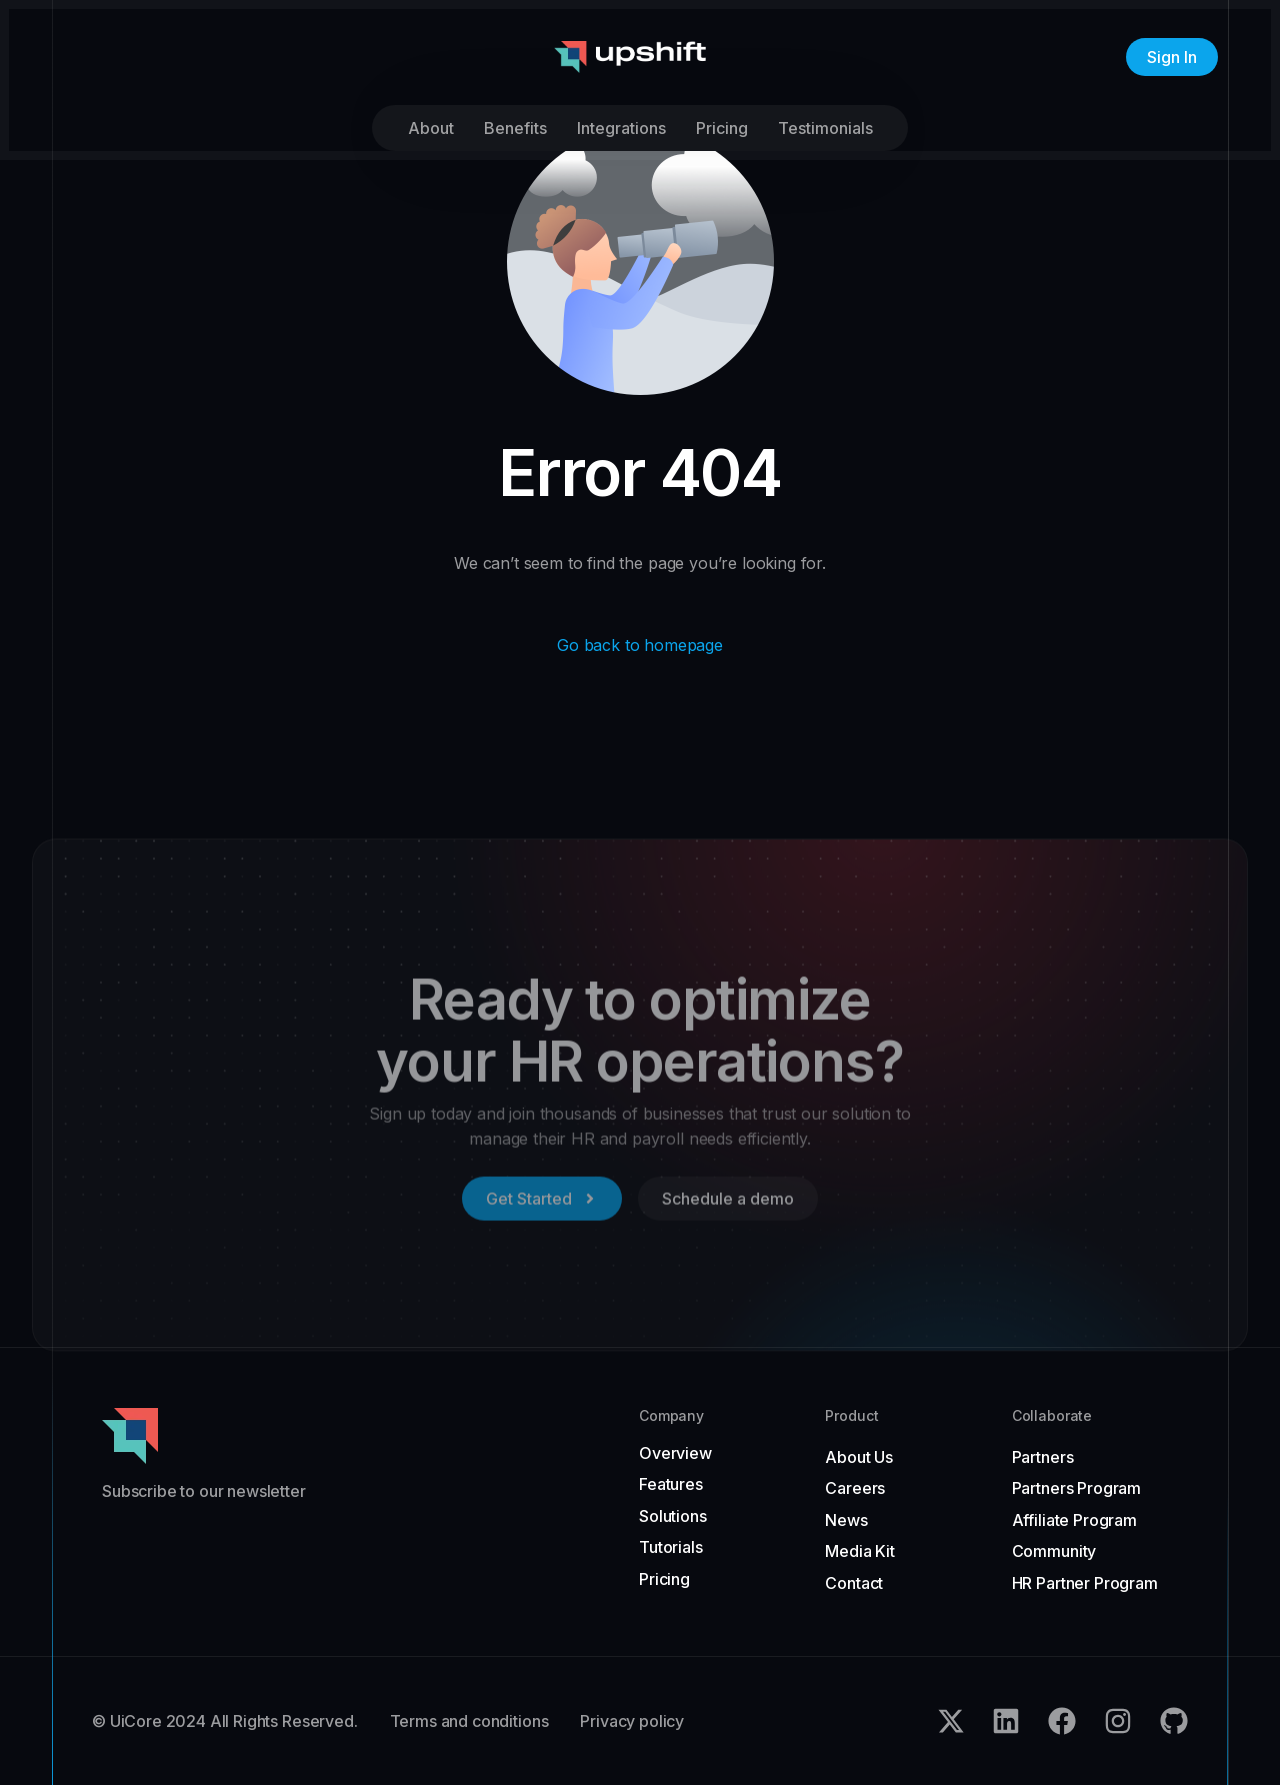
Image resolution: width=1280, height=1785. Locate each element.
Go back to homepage (640, 645)
